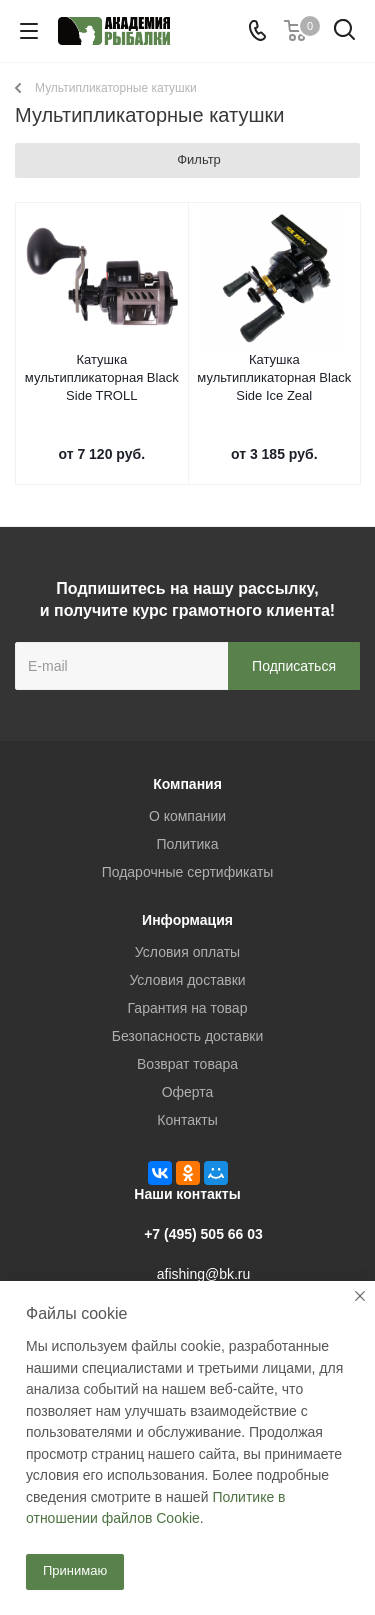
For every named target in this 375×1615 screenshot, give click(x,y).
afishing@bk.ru (204, 1274)
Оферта (188, 1092)
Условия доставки (187, 980)
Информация (187, 920)
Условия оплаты (187, 952)
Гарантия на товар (188, 1008)
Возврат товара (187, 1064)
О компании (187, 816)
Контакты (187, 1120)
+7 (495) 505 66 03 (203, 1234)
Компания (187, 784)
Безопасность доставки (188, 1036)
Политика (188, 844)
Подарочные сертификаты (188, 872)
